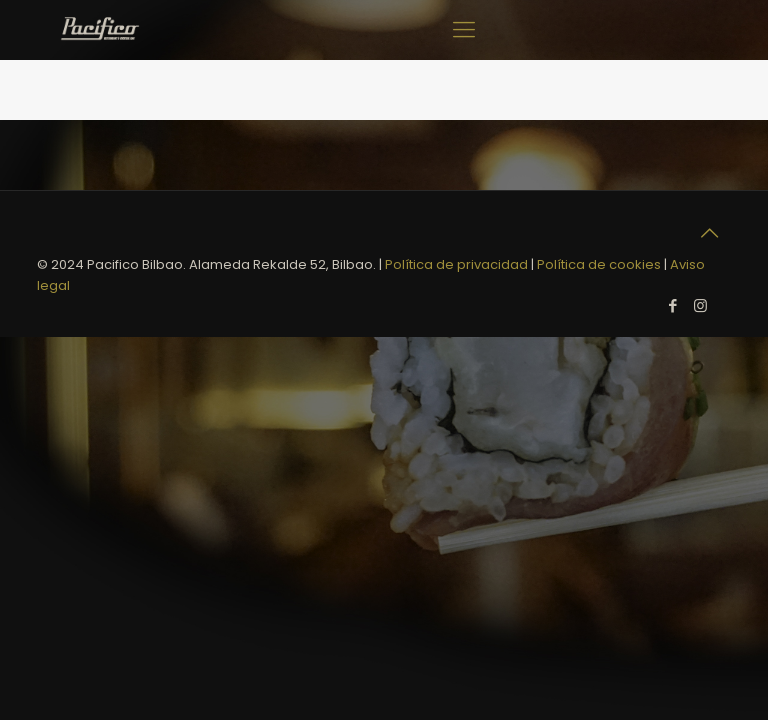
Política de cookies (599, 264)
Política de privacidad (456, 264)
